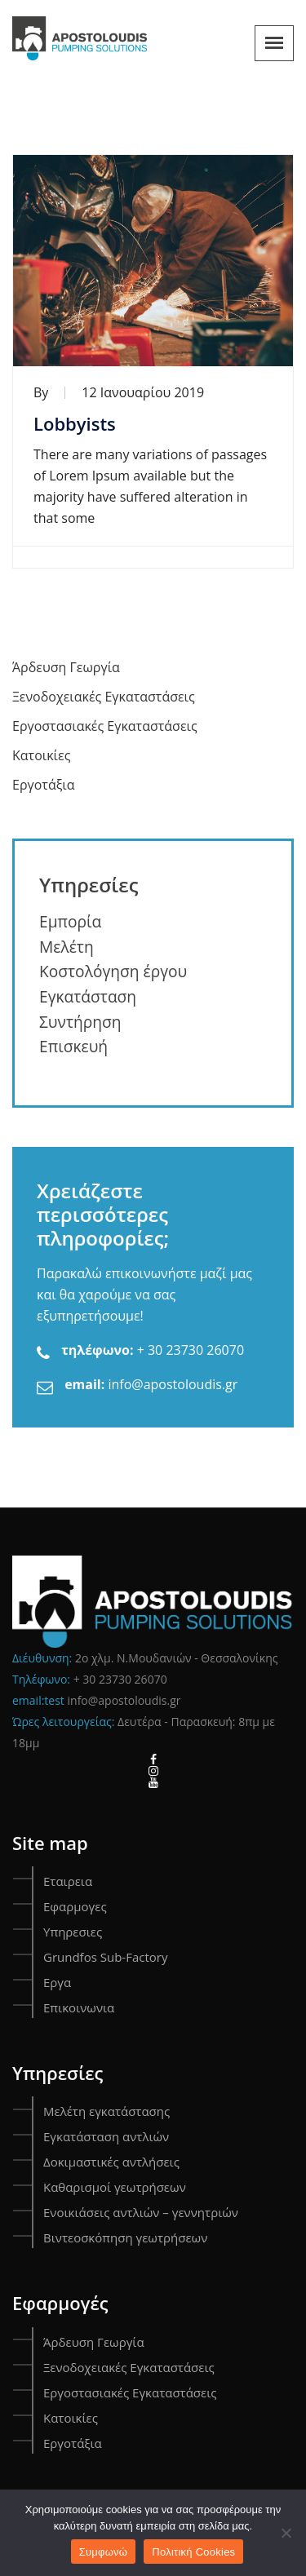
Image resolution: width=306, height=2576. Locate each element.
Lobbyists (74, 423)
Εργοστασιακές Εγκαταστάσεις (104, 726)
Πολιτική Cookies (193, 2552)
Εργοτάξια (43, 785)
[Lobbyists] (153, 260)
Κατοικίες (41, 755)
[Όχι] (285, 2533)
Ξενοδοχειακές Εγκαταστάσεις (103, 697)
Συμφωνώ (103, 2552)
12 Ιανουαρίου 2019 (143, 392)
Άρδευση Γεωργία (66, 667)
